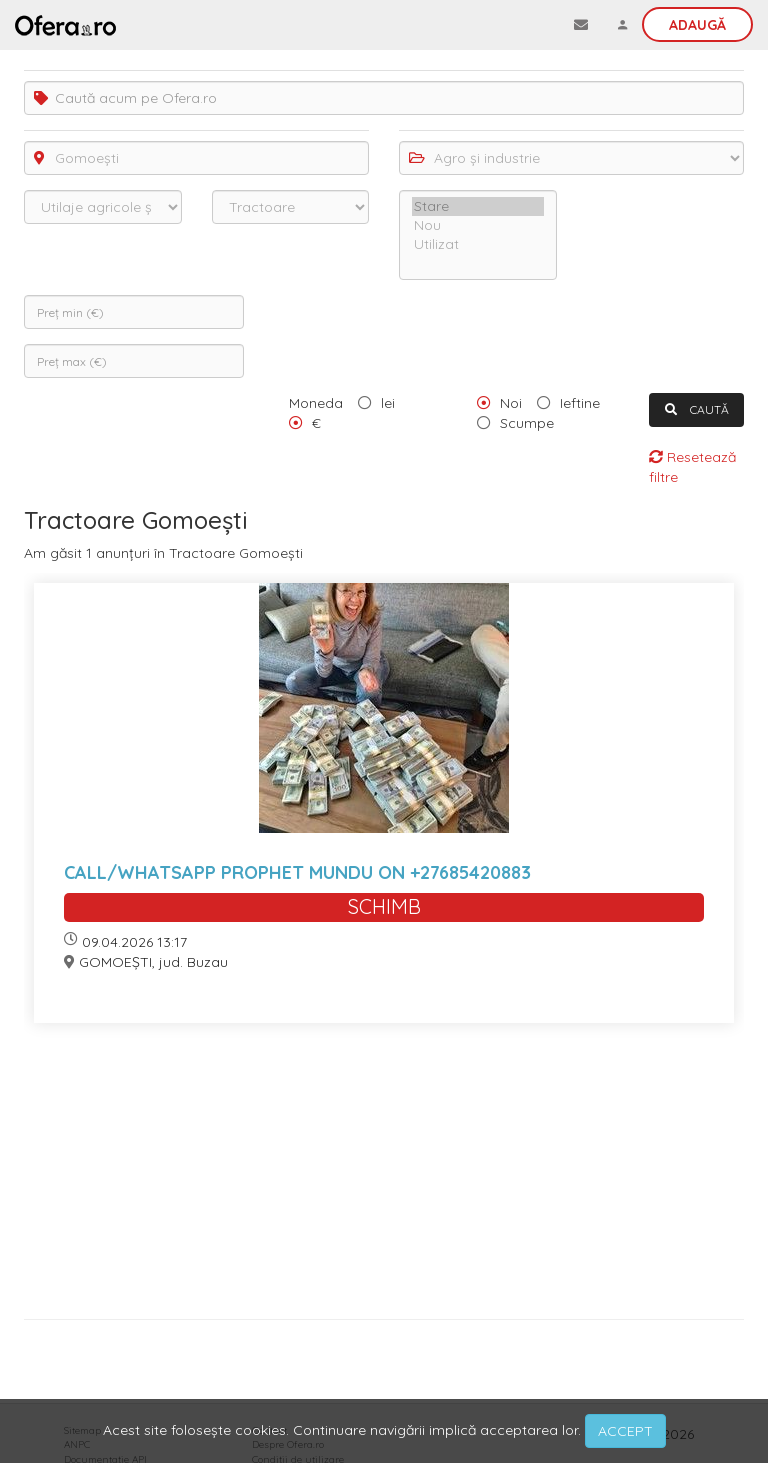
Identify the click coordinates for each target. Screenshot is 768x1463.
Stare (478, 206)
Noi (511, 403)
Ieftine (580, 403)
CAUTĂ (697, 409)
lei (388, 403)
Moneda (316, 403)
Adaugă (697, 25)
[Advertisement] (384, 1178)
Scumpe (527, 423)
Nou (478, 225)
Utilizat (478, 244)
